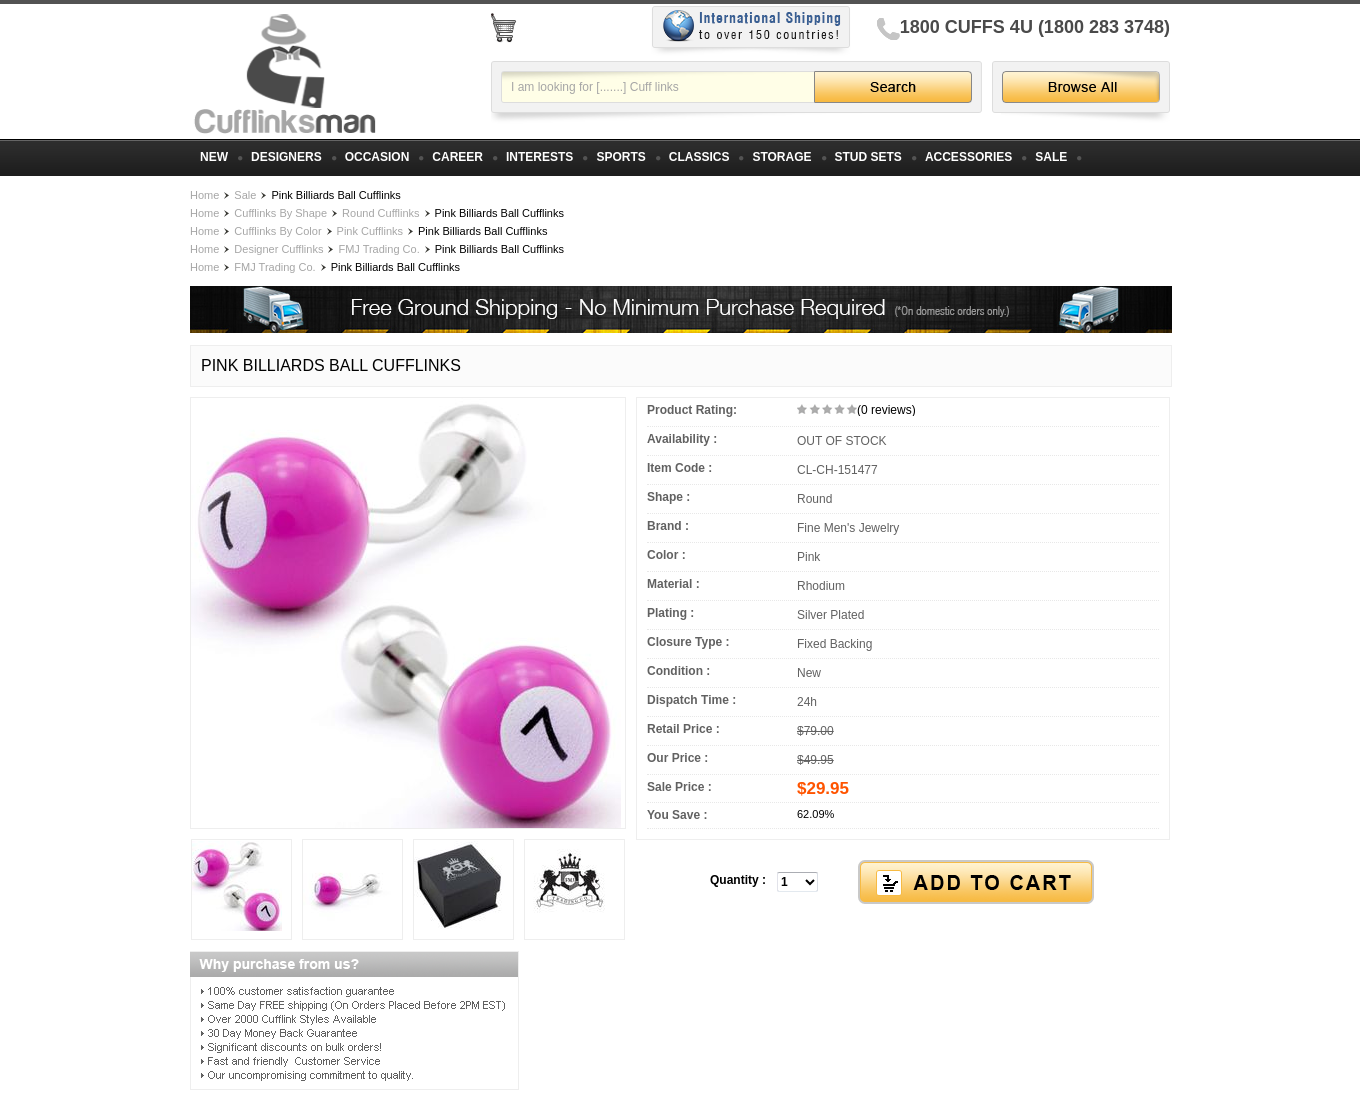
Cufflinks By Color (277, 231)
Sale (245, 195)
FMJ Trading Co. (378, 249)
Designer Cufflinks (278, 249)
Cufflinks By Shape (280, 213)
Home (204, 195)
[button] (903, 883)
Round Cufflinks (380, 213)
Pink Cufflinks (370, 231)
